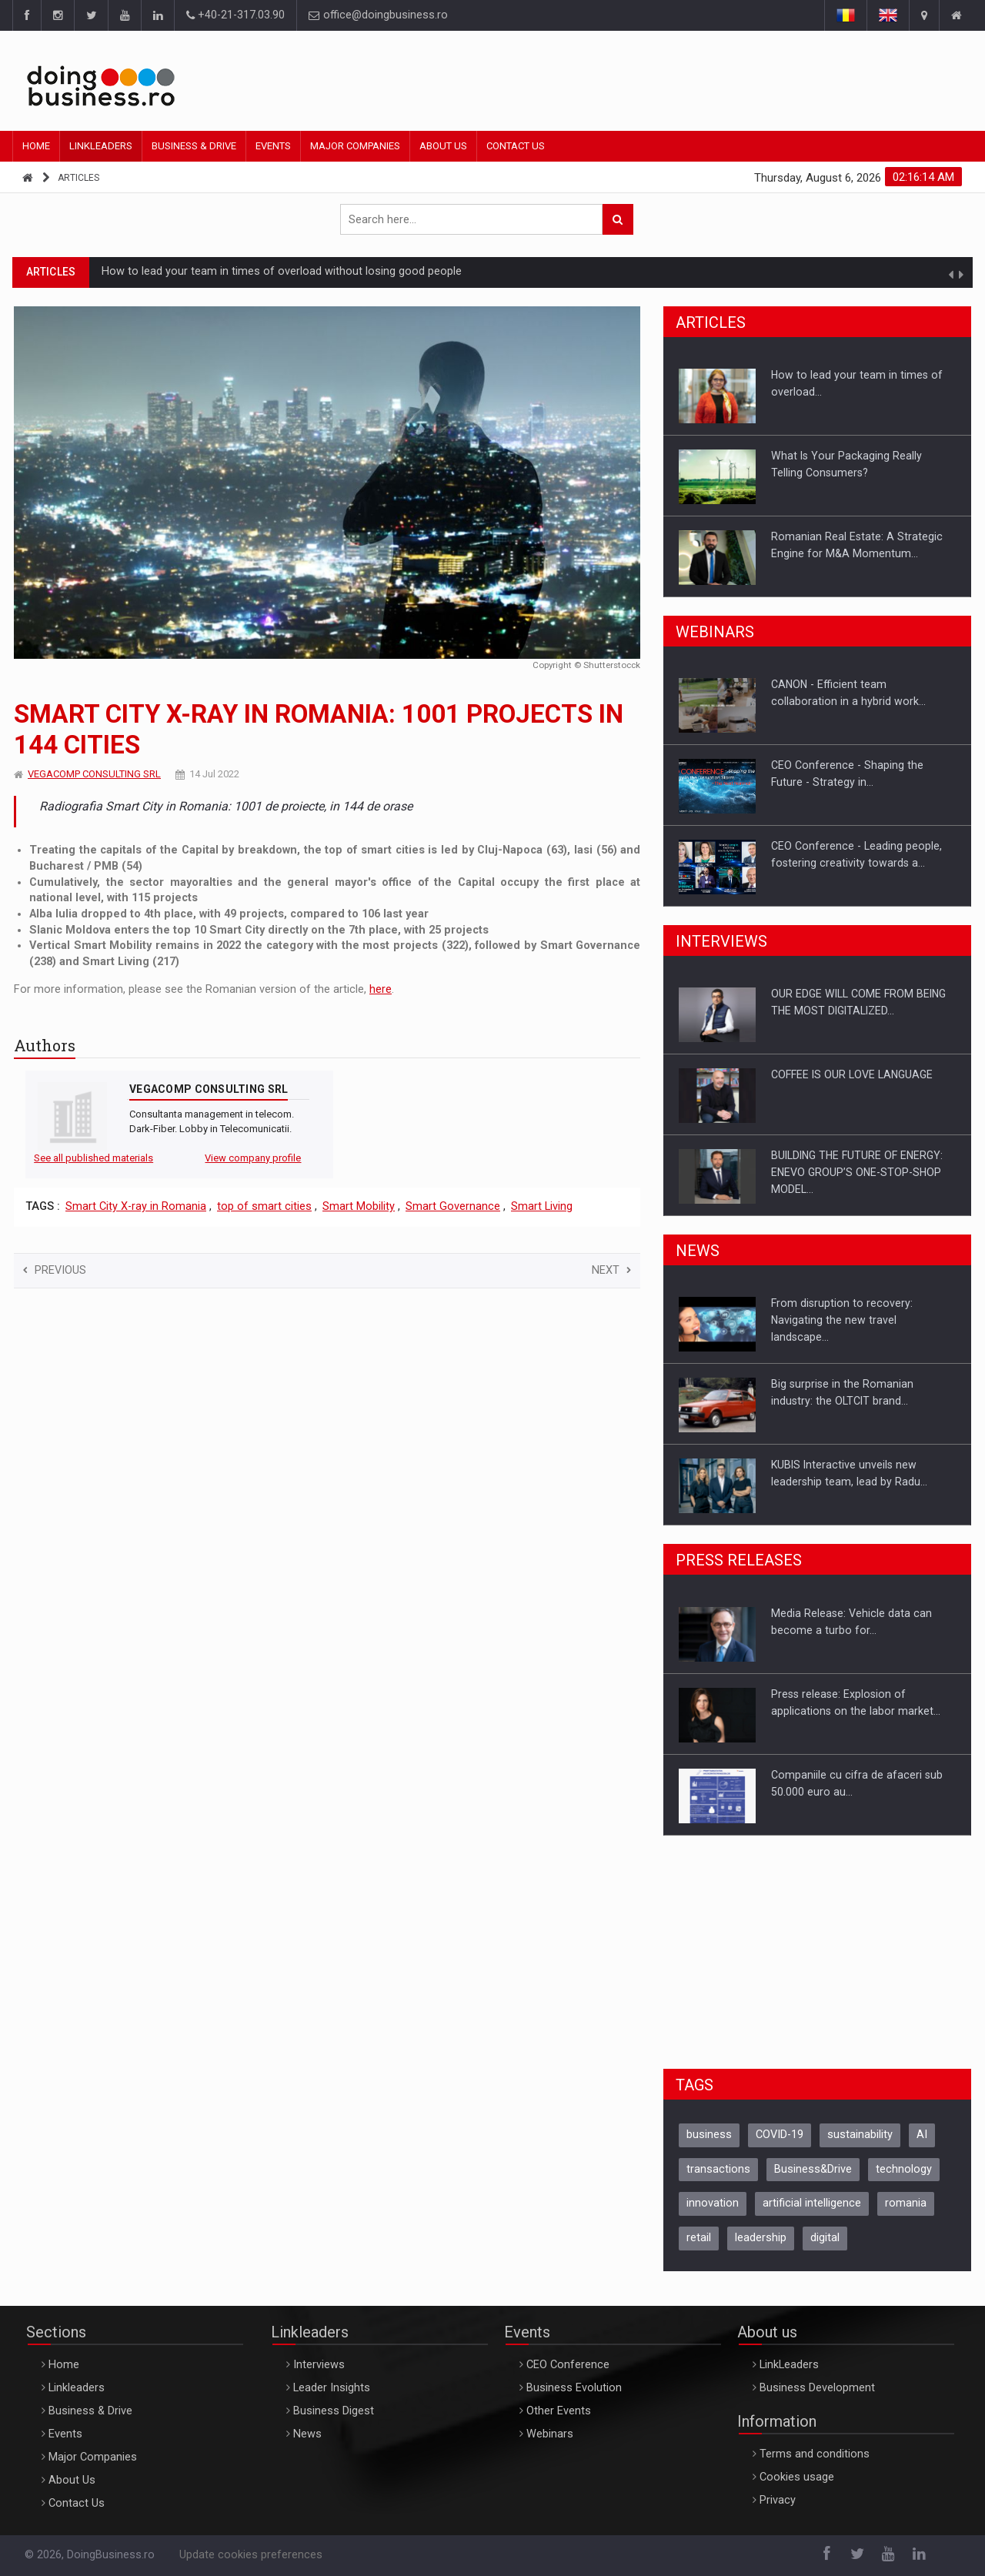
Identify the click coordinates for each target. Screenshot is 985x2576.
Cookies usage (797, 2477)
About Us (443, 146)
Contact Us (515, 146)
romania (906, 2203)
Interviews (319, 2364)
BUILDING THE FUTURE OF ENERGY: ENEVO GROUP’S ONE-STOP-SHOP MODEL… (857, 1172)
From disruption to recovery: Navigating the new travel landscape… (842, 1320)
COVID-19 (779, 2134)
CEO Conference (567, 2364)
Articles (78, 177)
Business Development (817, 2387)
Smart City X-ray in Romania (135, 1206)
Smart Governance (453, 1206)
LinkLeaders (789, 2364)
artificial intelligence (812, 2203)
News (307, 2434)
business (709, 2134)
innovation (712, 2203)
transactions (718, 2169)
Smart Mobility (358, 1206)
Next (611, 1270)
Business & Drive (194, 146)
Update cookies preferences (250, 2554)
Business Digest (333, 2410)
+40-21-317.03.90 (235, 15)
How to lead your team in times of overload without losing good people (282, 271)
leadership (760, 2237)
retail (698, 2237)
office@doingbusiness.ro (378, 15)
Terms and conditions (815, 2454)
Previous (54, 1270)
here (380, 989)
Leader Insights (331, 2387)
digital (825, 2237)
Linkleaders (100, 146)
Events (273, 146)
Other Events (558, 2410)
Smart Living (542, 1206)
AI (922, 2134)
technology (904, 2169)
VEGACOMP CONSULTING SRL (94, 774)
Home (36, 146)
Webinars (549, 2434)
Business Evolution (574, 2387)
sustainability (860, 2134)
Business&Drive (813, 2169)
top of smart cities (264, 1206)
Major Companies (355, 146)
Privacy (778, 2500)
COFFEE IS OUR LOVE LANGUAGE (852, 1074)
